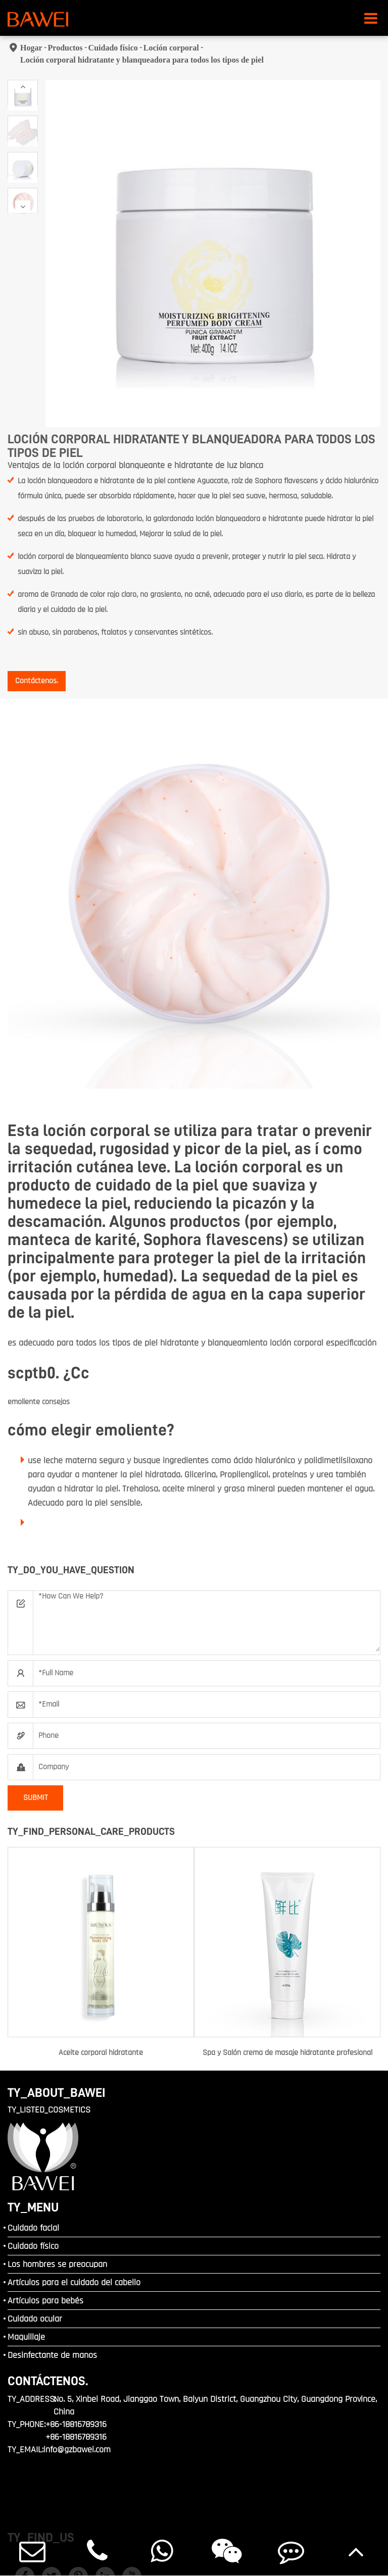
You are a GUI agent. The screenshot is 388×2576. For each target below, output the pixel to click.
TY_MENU (33, 2207)
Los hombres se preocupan (57, 2264)
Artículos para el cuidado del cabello (74, 2282)
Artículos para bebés (45, 2300)
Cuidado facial (33, 2228)
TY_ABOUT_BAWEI (57, 2092)
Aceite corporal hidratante (101, 2052)
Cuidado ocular (35, 2319)
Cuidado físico (113, 47)
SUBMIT (35, 1797)
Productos (65, 47)
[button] (22, 86)
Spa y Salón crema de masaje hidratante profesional (287, 2052)
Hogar (31, 47)
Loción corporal (171, 47)
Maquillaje (26, 2337)
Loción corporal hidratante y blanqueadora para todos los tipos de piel (142, 60)
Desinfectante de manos (52, 2355)
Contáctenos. (36, 681)
